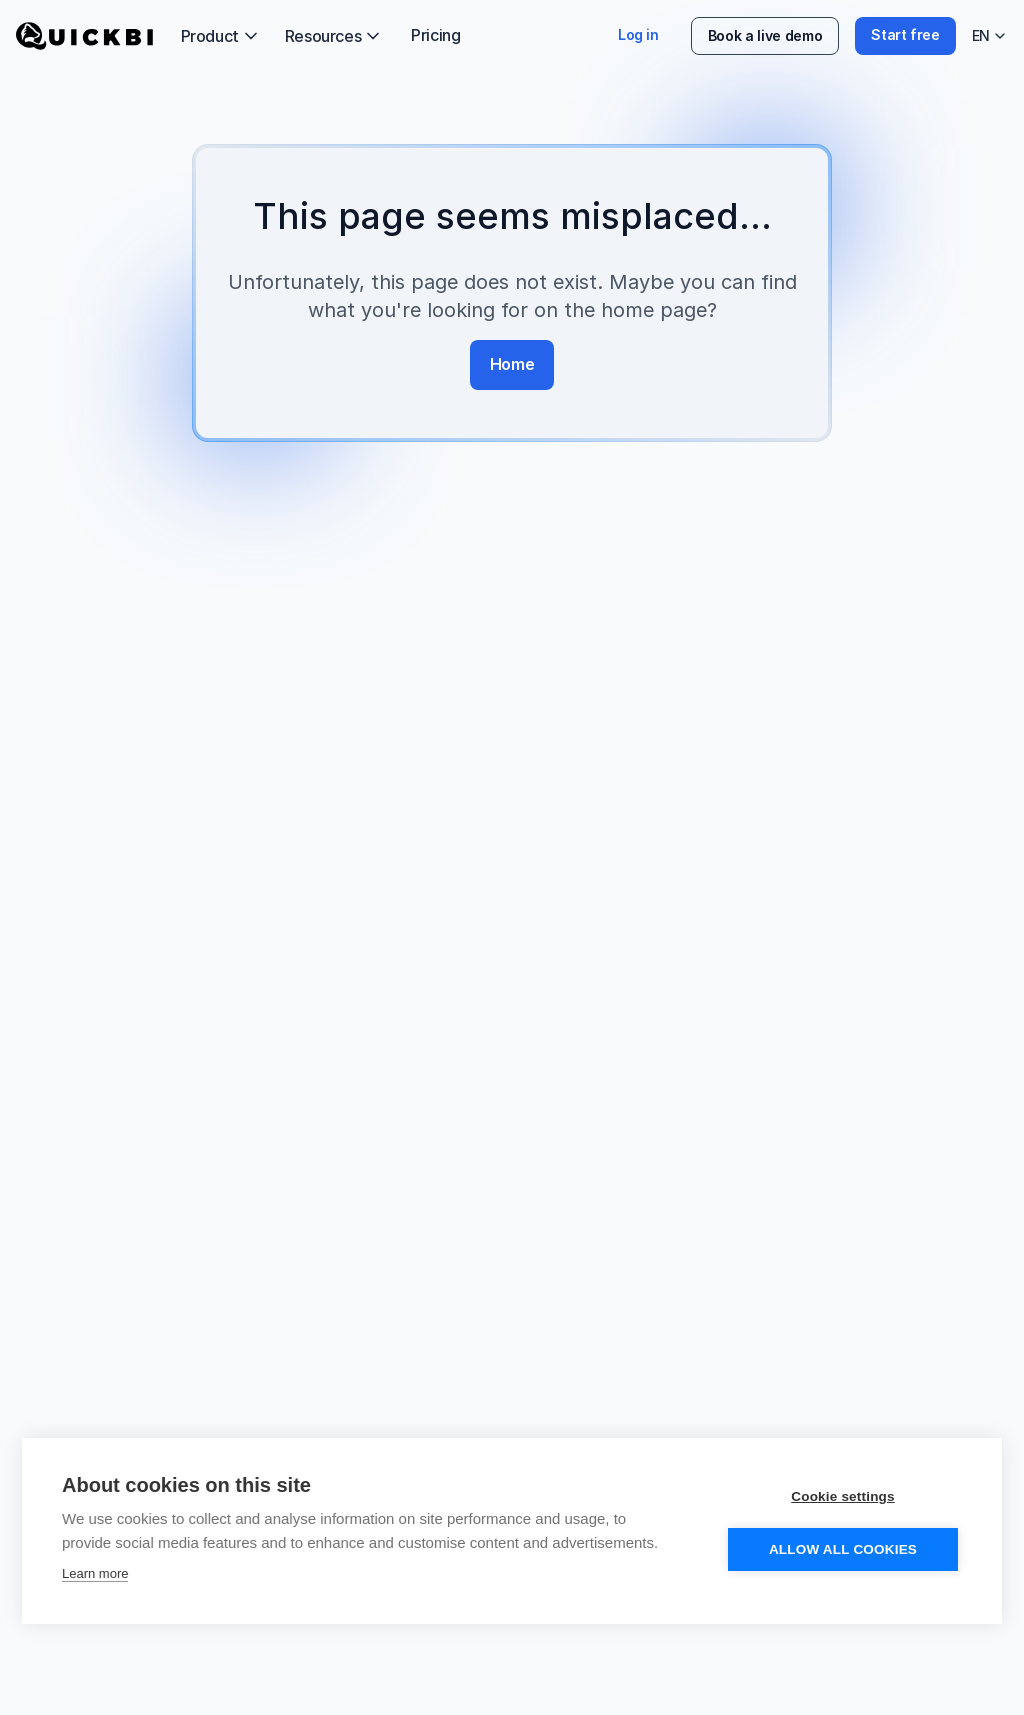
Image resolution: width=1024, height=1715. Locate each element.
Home (512, 364)
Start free (905, 34)
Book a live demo (765, 35)
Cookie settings (843, 1499)
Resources (334, 36)
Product (221, 36)
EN (990, 38)
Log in (638, 34)
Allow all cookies (843, 1552)
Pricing (435, 35)
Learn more (95, 1576)
